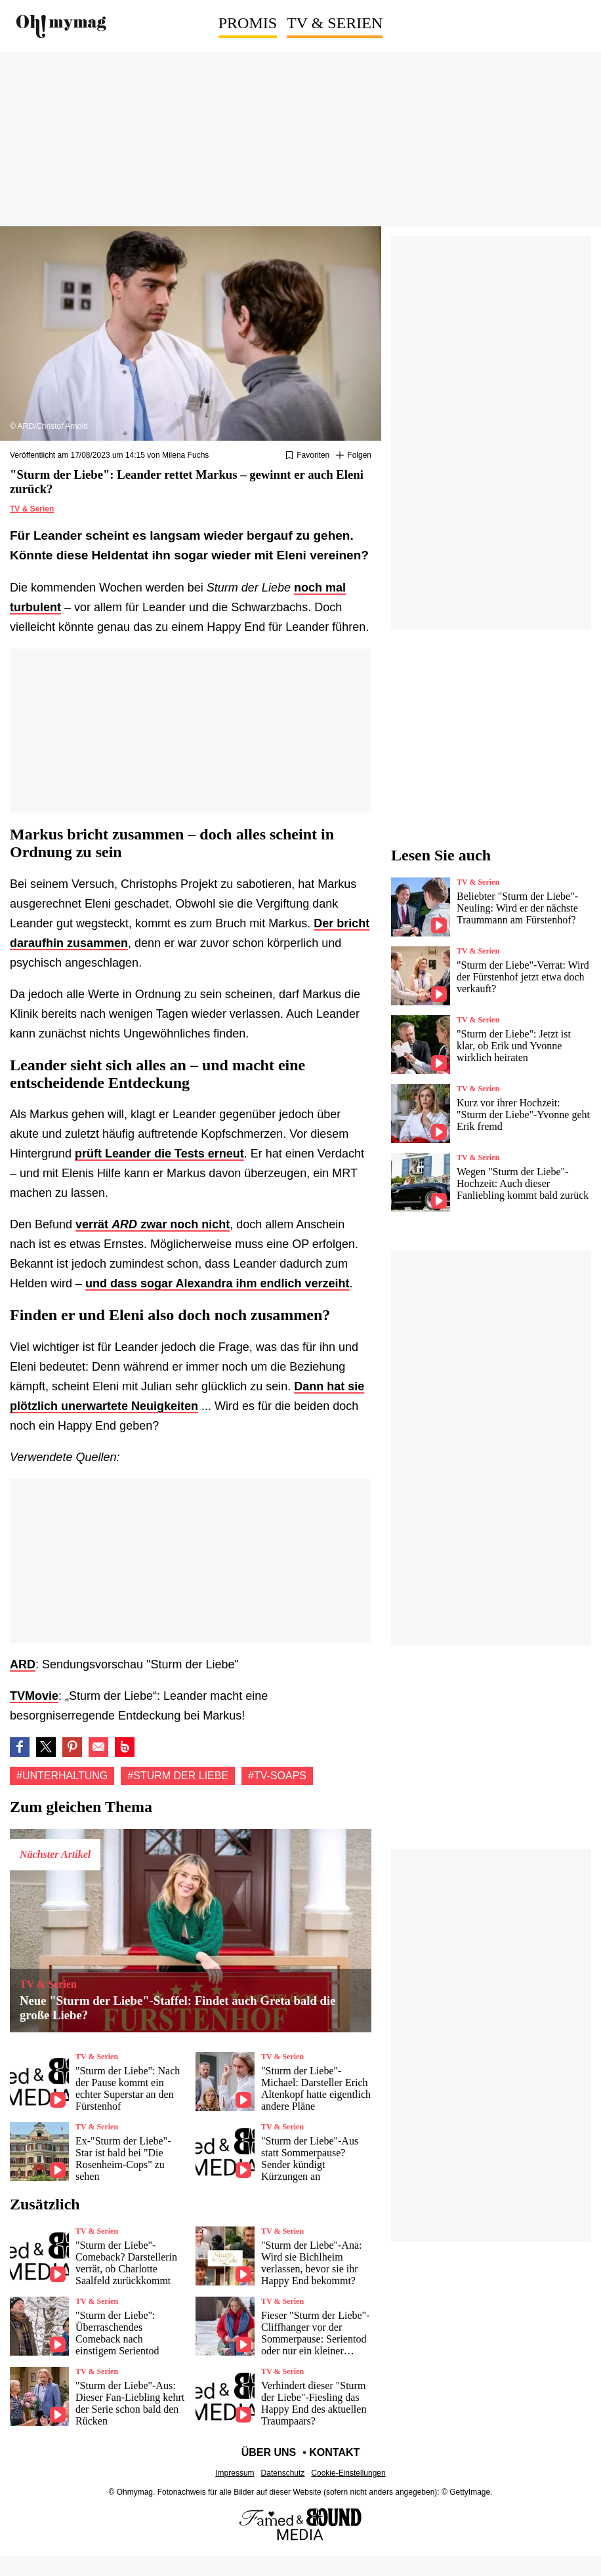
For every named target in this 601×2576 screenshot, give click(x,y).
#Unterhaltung (62, 1775)
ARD (22, 1664)
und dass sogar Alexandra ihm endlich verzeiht (217, 1283)
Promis (247, 22)
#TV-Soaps (277, 1775)
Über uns (269, 2452)
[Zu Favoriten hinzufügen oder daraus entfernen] (307, 456)
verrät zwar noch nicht (152, 1224)
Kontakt (334, 2452)
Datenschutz (283, 2473)
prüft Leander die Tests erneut (159, 1153)
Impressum (234, 2473)
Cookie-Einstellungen (348, 2473)
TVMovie (34, 1695)
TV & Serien (335, 22)
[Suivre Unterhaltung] (353, 456)
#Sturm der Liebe (177, 1775)
